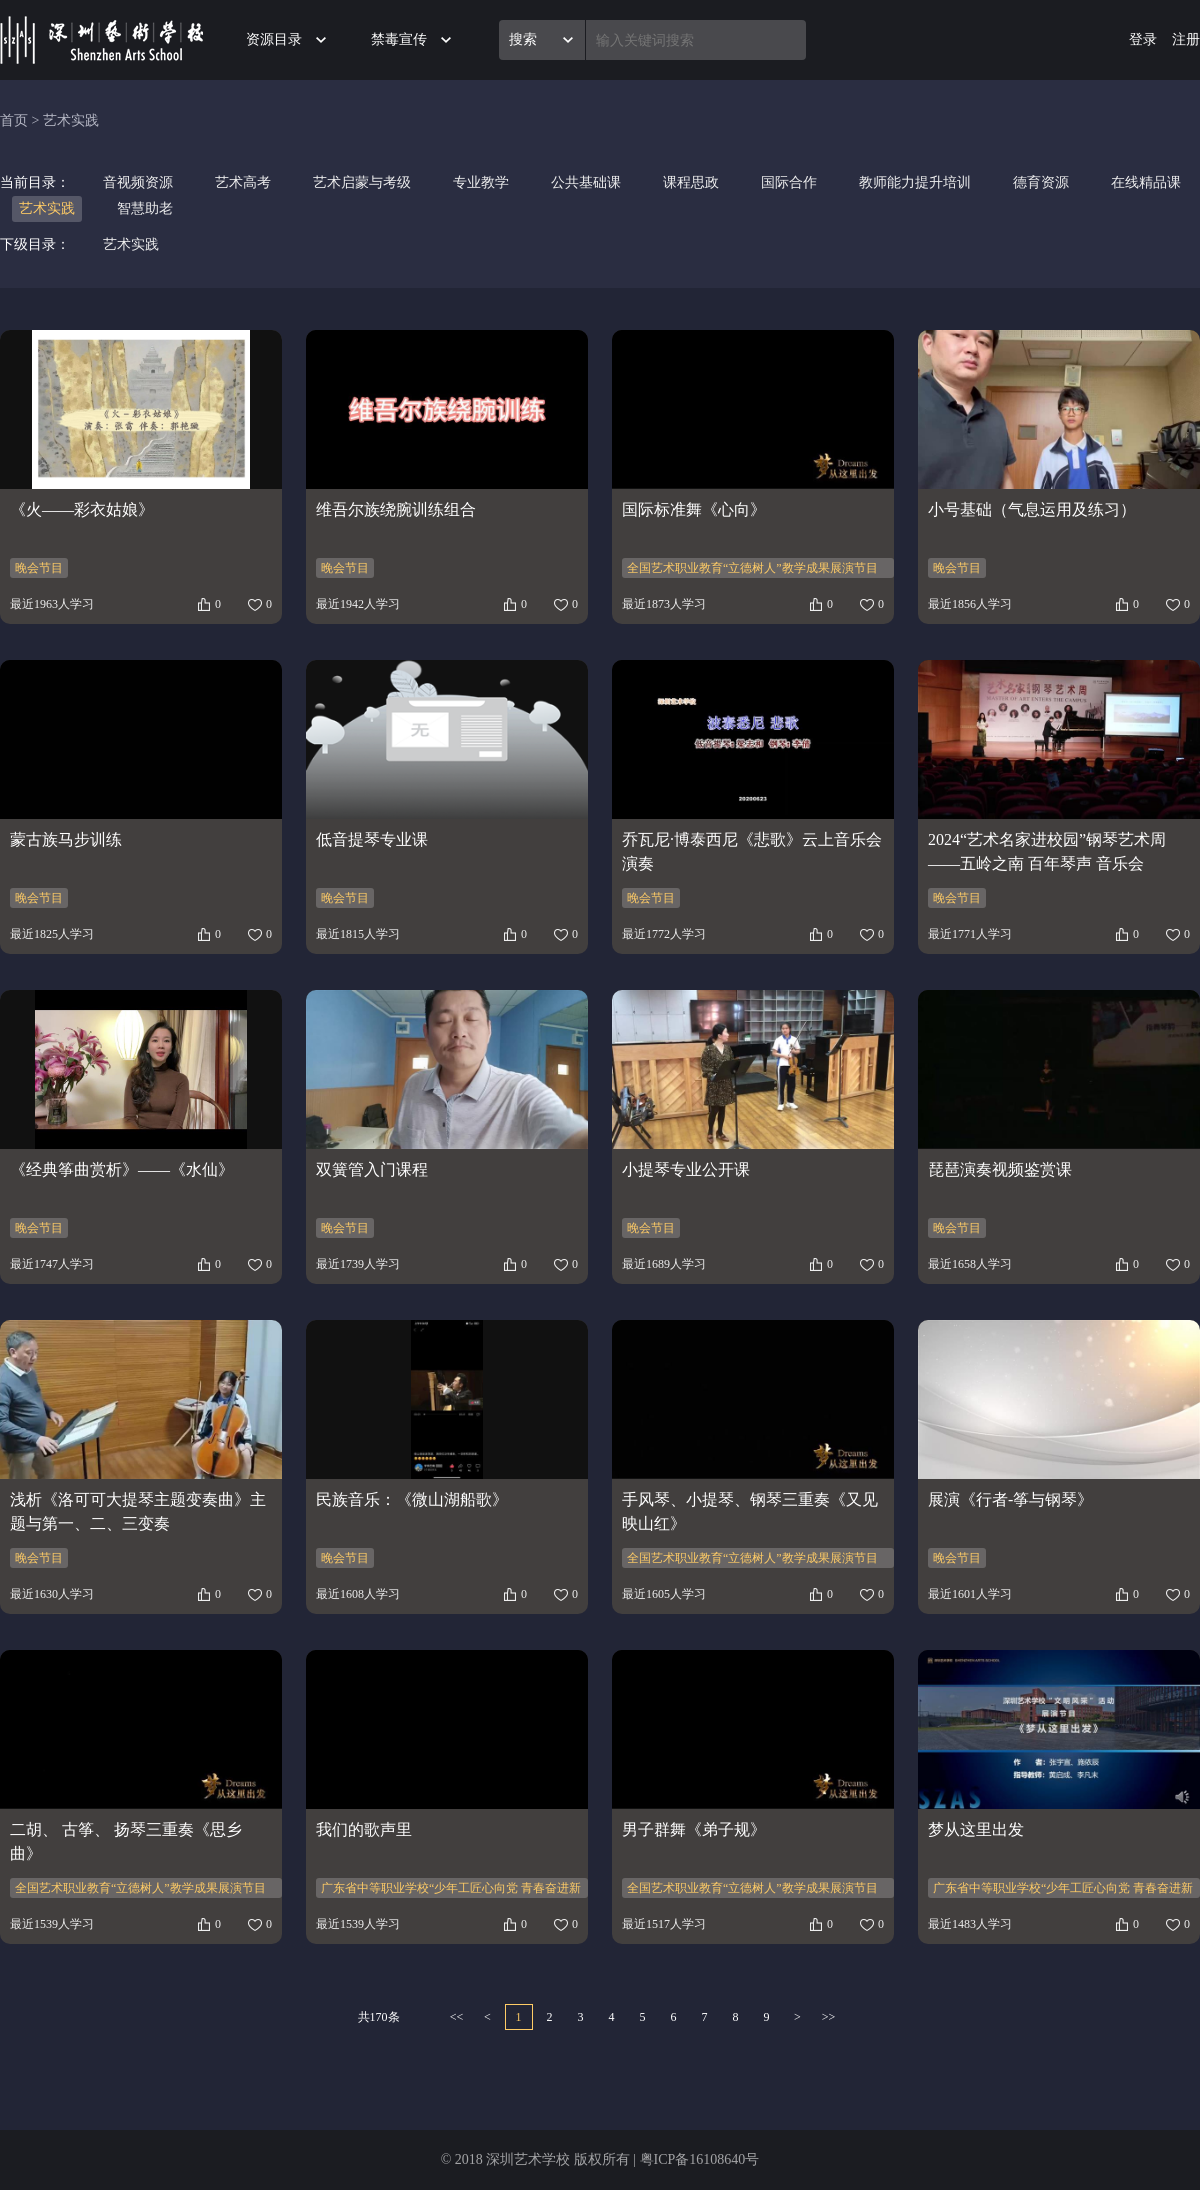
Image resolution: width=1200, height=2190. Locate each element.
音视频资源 (138, 182)
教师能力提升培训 (915, 182)
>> (829, 2017)
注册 (1186, 39)
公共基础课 (586, 182)
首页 (14, 120)
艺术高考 (243, 182)
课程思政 (691, 182)
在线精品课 (1146, 182)
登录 (1143, 39)
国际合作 (789, 182)
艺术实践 (71, 120)
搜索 (523, 39)
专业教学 (481, 182)
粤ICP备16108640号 (700, 2159)
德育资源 (1041, 182)
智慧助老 (145, 208)
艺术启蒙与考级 (362, 182)
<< (457, 2017)
